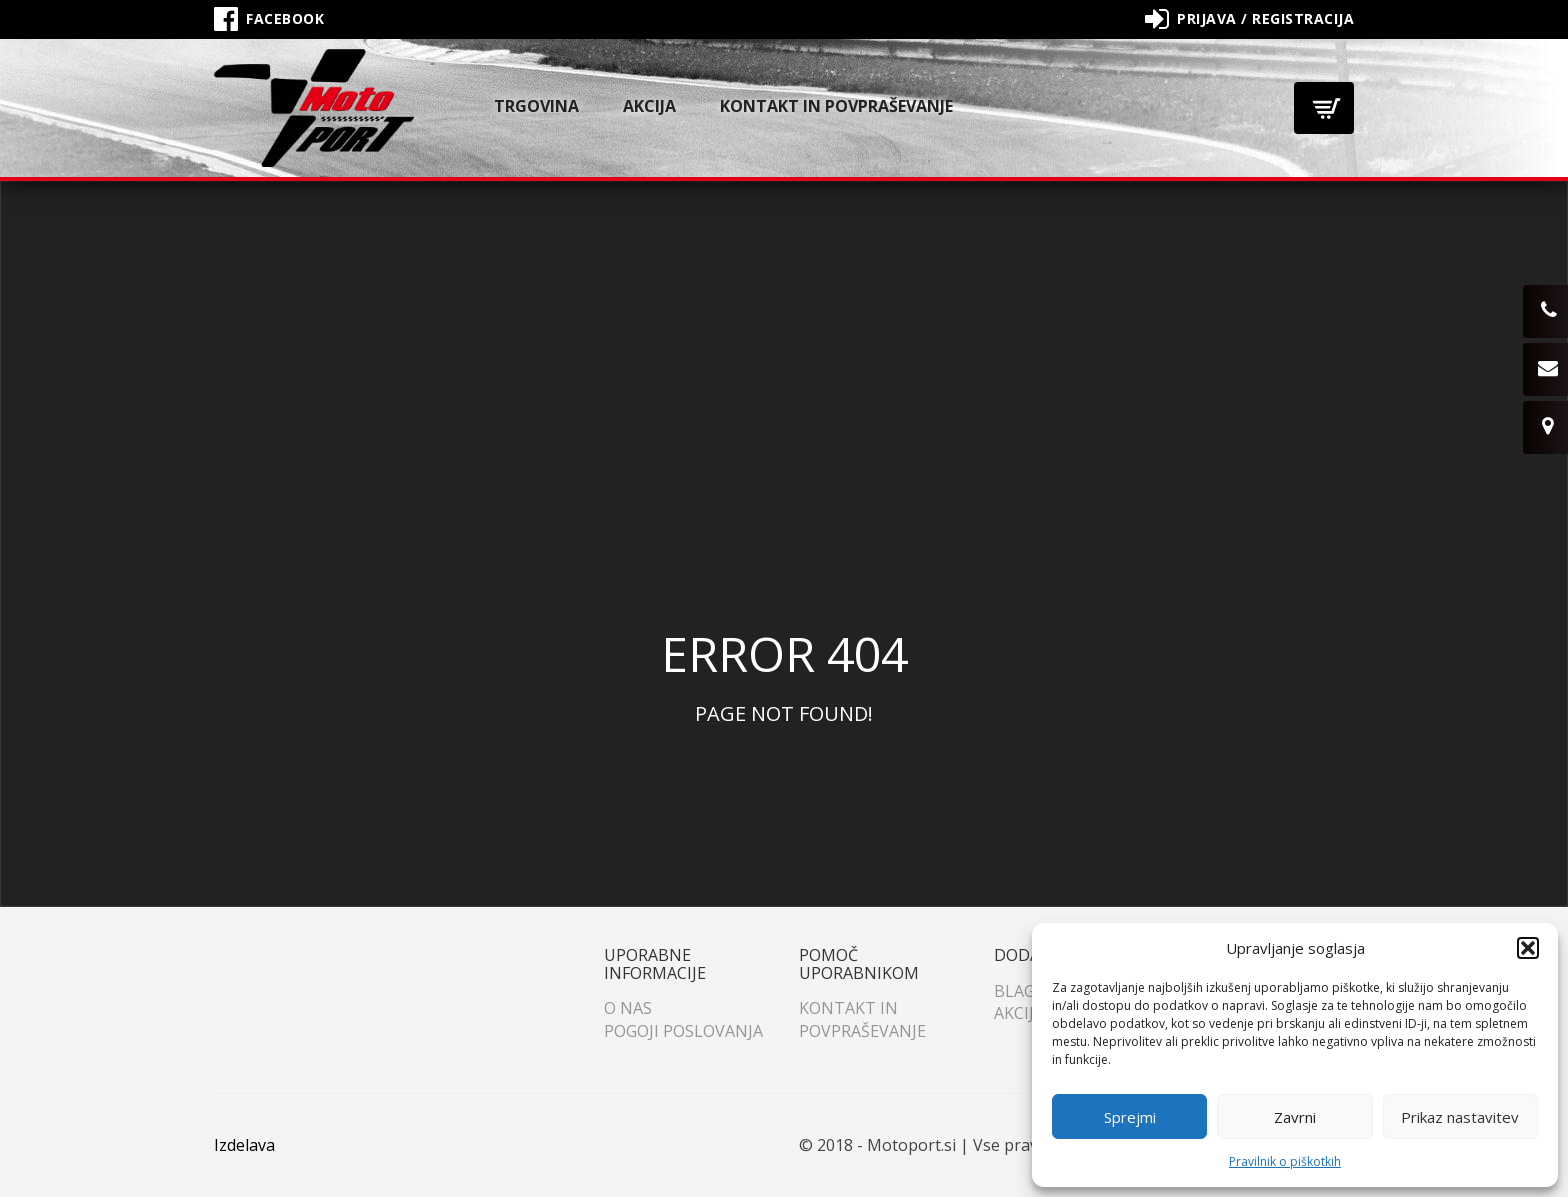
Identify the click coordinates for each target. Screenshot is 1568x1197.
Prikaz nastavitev (1460, 1117)
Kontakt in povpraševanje (836, 106)
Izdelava (244, 1145)
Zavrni (1295, 1117)
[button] (1528, 948)
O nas (628, 1008)
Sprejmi (1130, 1117)
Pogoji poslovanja (683, 1031)
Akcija (649, 106)
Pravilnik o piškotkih (1285, 1161)
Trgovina (536, 106)
